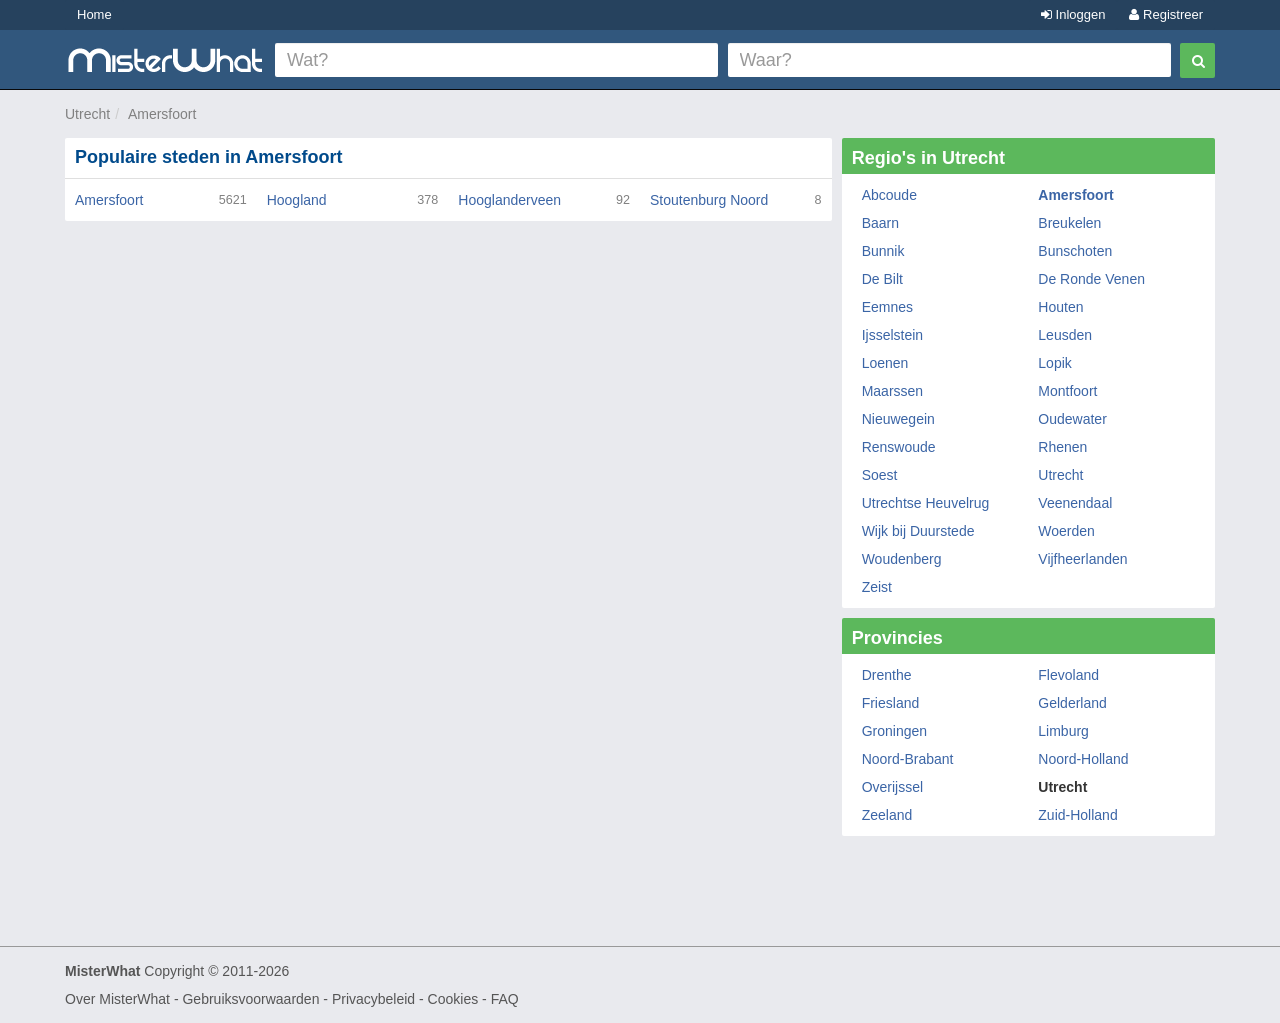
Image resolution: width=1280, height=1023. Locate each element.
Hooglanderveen (509, 200)
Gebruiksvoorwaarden (250, 999)
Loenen (885, 363)
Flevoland (1068, 675)
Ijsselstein (892, 335)
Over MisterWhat (117, 999)
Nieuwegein (898, 419)
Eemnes (887, 307)
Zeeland (887, 815)
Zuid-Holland (1077, 815)
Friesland (891, 703)
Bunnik (883, 251)
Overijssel (892, 787)
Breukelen (1069, 223)
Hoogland (297, 200)
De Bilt (882, 279)
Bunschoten (1075, 251)
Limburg (1063, 731)
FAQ (505, 999)
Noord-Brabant (908, 759)
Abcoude (889, 195)
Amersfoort (162, 114)
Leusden (1065, 335)
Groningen (894, 731)
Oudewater (1072, 419)
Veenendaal (1075, 503)
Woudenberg (902, 559)
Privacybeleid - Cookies (405, 999)
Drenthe (887, 675)
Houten (1060, 307)
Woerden (1066, 531)
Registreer (1166, 14)
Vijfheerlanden (1082, 559)
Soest (880, 475)
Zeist (877, 587)
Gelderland (1072, 703)
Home (94, 14)
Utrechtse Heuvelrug (926, 503)
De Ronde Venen (1091, 279)
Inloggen (1073, 14)
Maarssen (892, 391)
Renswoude (899, 447)
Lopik (1054, 363)
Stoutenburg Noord (709, 200)
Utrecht (87, 114)
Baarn (880, 223)
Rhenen (1062, 447)
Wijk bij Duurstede (918, 531)
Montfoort (1067, 391)
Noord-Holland (1083, 759)
